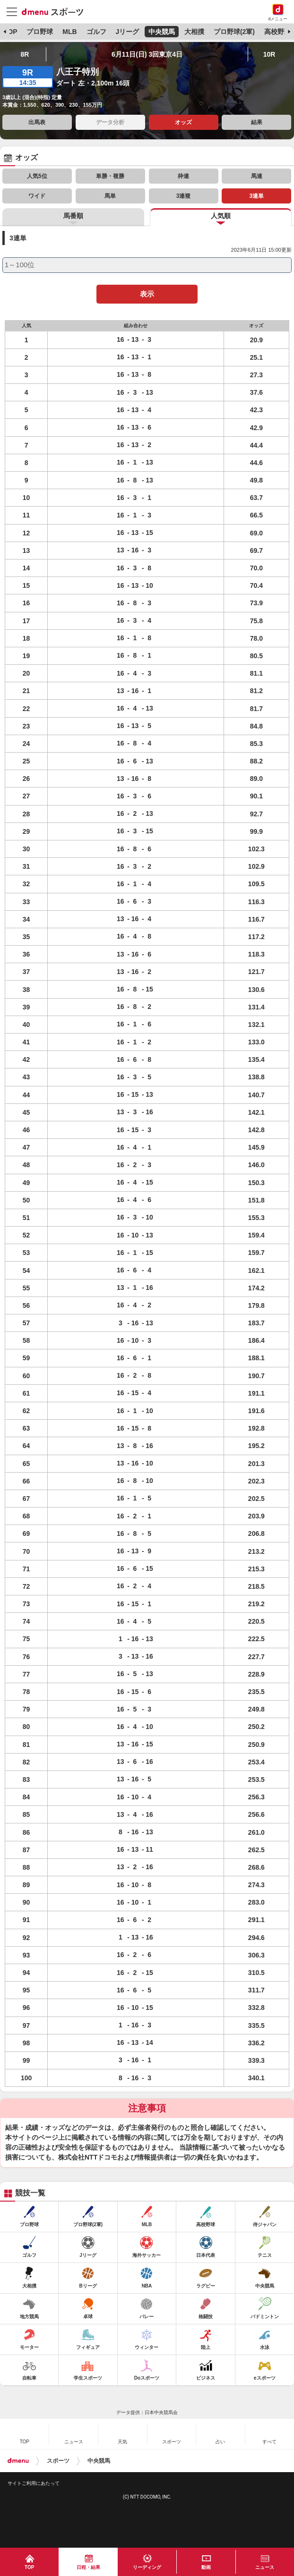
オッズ (183, 122)
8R (24, 54)
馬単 (110, 196)
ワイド (36, 196)
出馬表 (36, 122)
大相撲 (194, 31)
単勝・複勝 (110, 176)
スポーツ (58, 2460)
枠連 (183, 176)
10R (269, 54)
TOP (10, 31)
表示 (147, 294)
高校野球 (277, 31)
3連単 (257, 196)
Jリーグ (127, 31)
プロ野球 (39, 31)
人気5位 (37, 176)
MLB (69, 31)
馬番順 (73, 216)
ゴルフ (96, 31)
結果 (256, 122)
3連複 (183, 196)
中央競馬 (161, 31)
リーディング (147, 2567)
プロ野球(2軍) (234, 31)
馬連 (256, 176)
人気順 (221, 216)
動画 (206, 2567)
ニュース (264, 2567)
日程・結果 (88, 2567)
